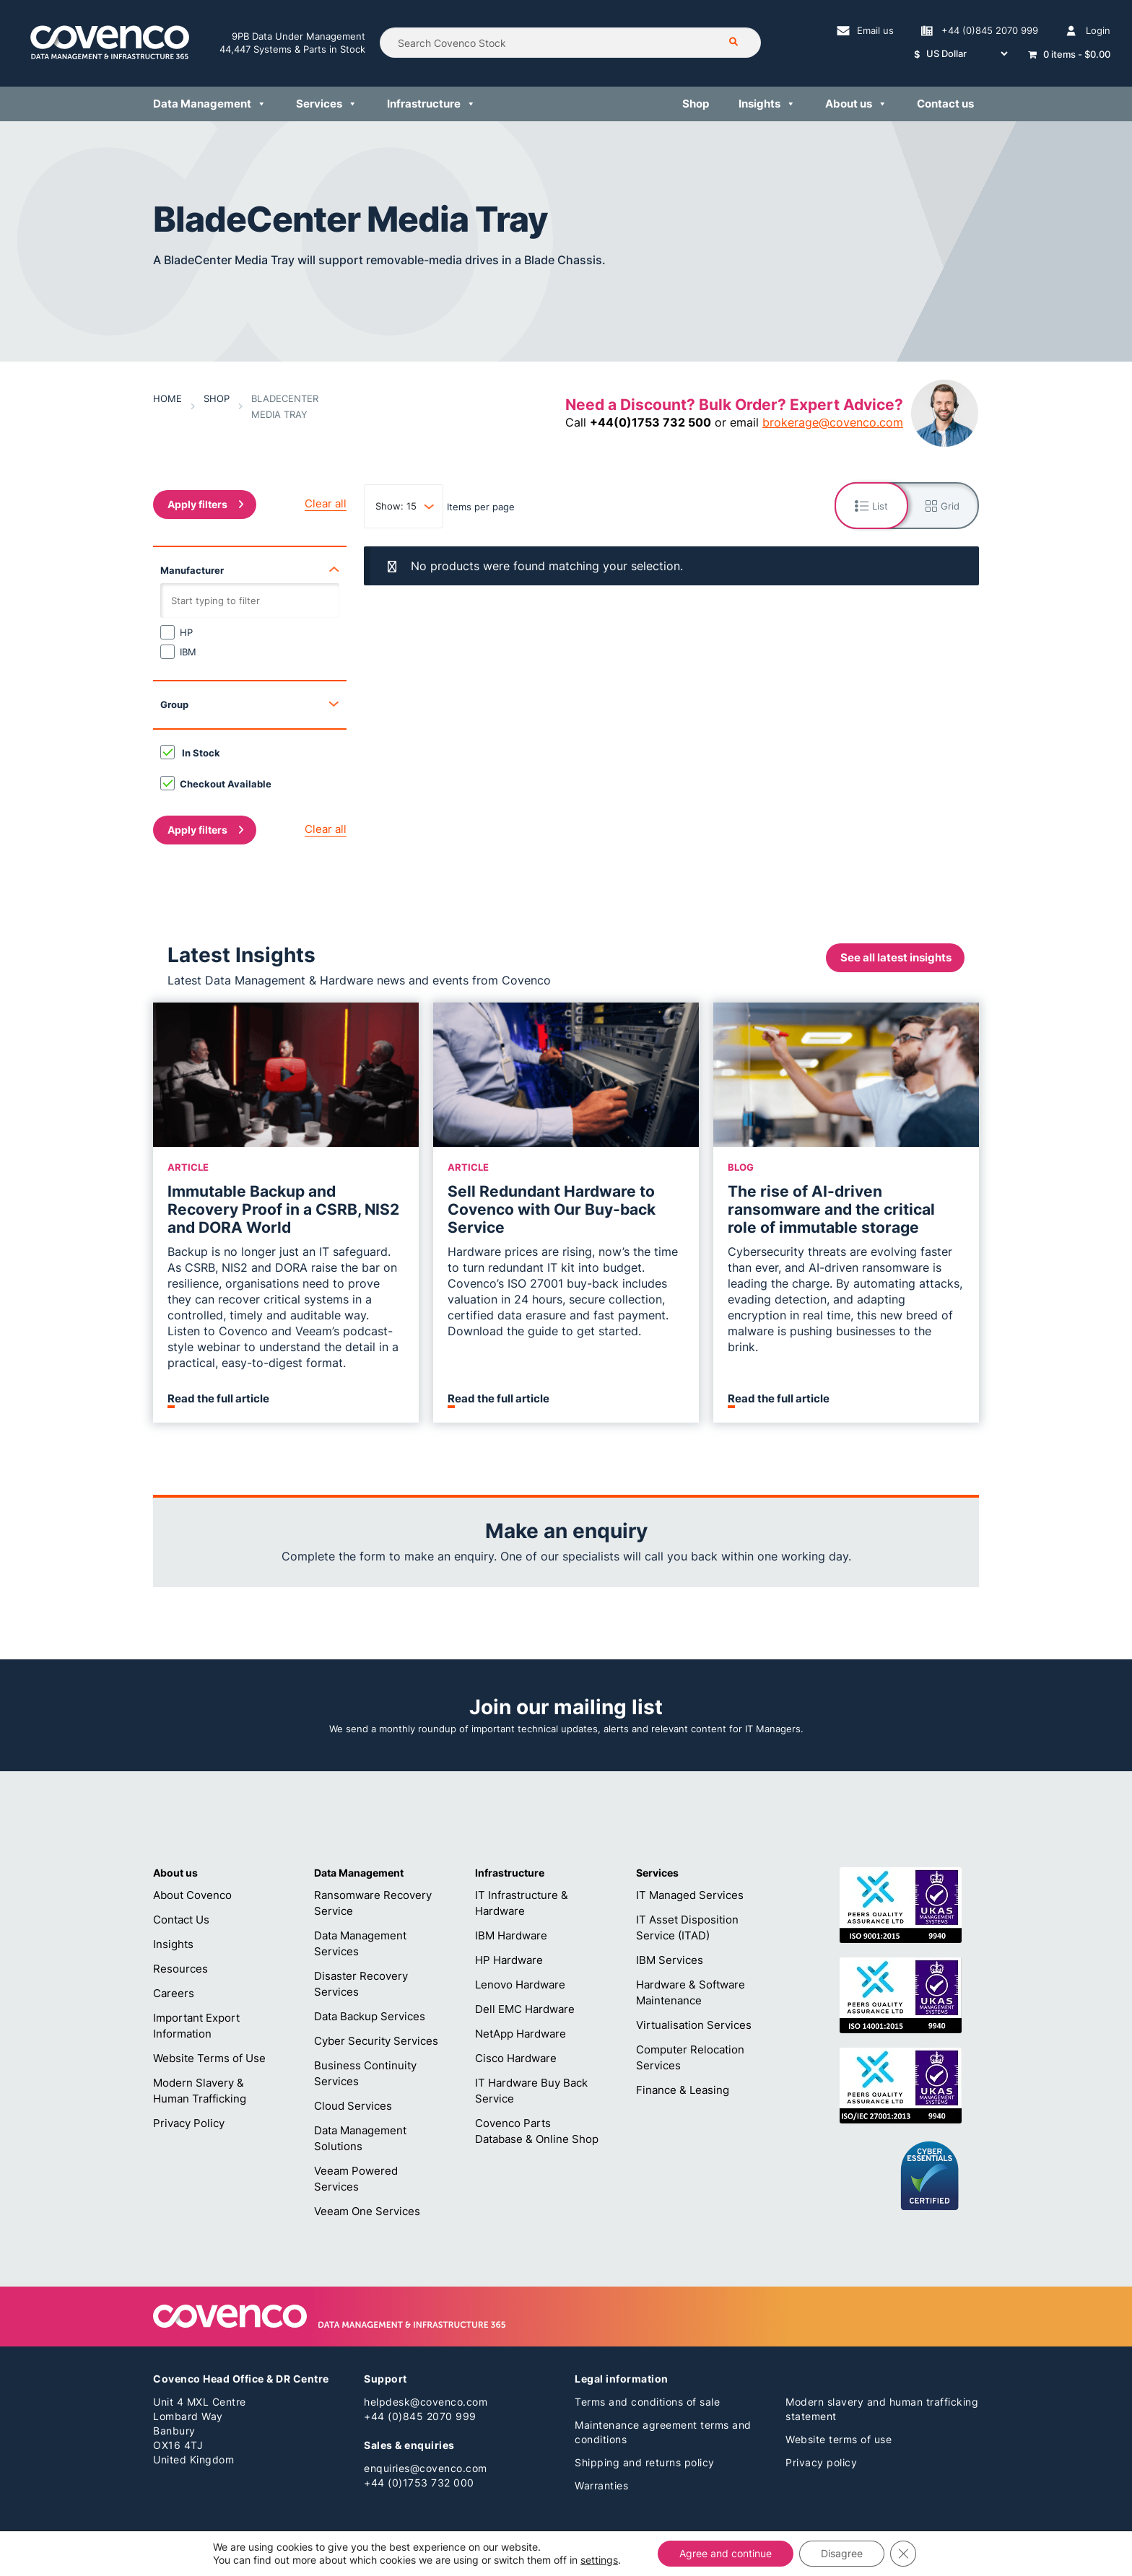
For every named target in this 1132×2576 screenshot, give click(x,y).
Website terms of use (838, 2439)
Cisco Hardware (516, 2058)
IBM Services (669, 1960)
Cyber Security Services (376, 2041)
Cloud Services (353, 2106)
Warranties (601, 2485)
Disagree (842, 2553)
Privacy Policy (189, 2123)
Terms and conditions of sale (647, 2402)
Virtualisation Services (694, 2025)
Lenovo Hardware (520, 1984)
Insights (173, 1944)
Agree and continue (725, 2553)
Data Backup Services (369, 2016)
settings (599, 2560)
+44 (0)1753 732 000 (419, 2482)
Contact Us (181, 1919)
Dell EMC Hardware (525, 2009)
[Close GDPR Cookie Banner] (903, 2554)
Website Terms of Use (209, 2058)
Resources (180, 1968)
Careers (173, 1993)
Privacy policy (821, 2462)
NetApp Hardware (520, 2033)
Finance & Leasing (682, 2090)
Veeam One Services (367, 2211)
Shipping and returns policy (645, 2462)
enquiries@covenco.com (425, 2468)
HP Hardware (509, 1960)
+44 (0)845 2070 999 (420, 2416)
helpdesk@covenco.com (425, 2402)
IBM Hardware (511, 1935)
